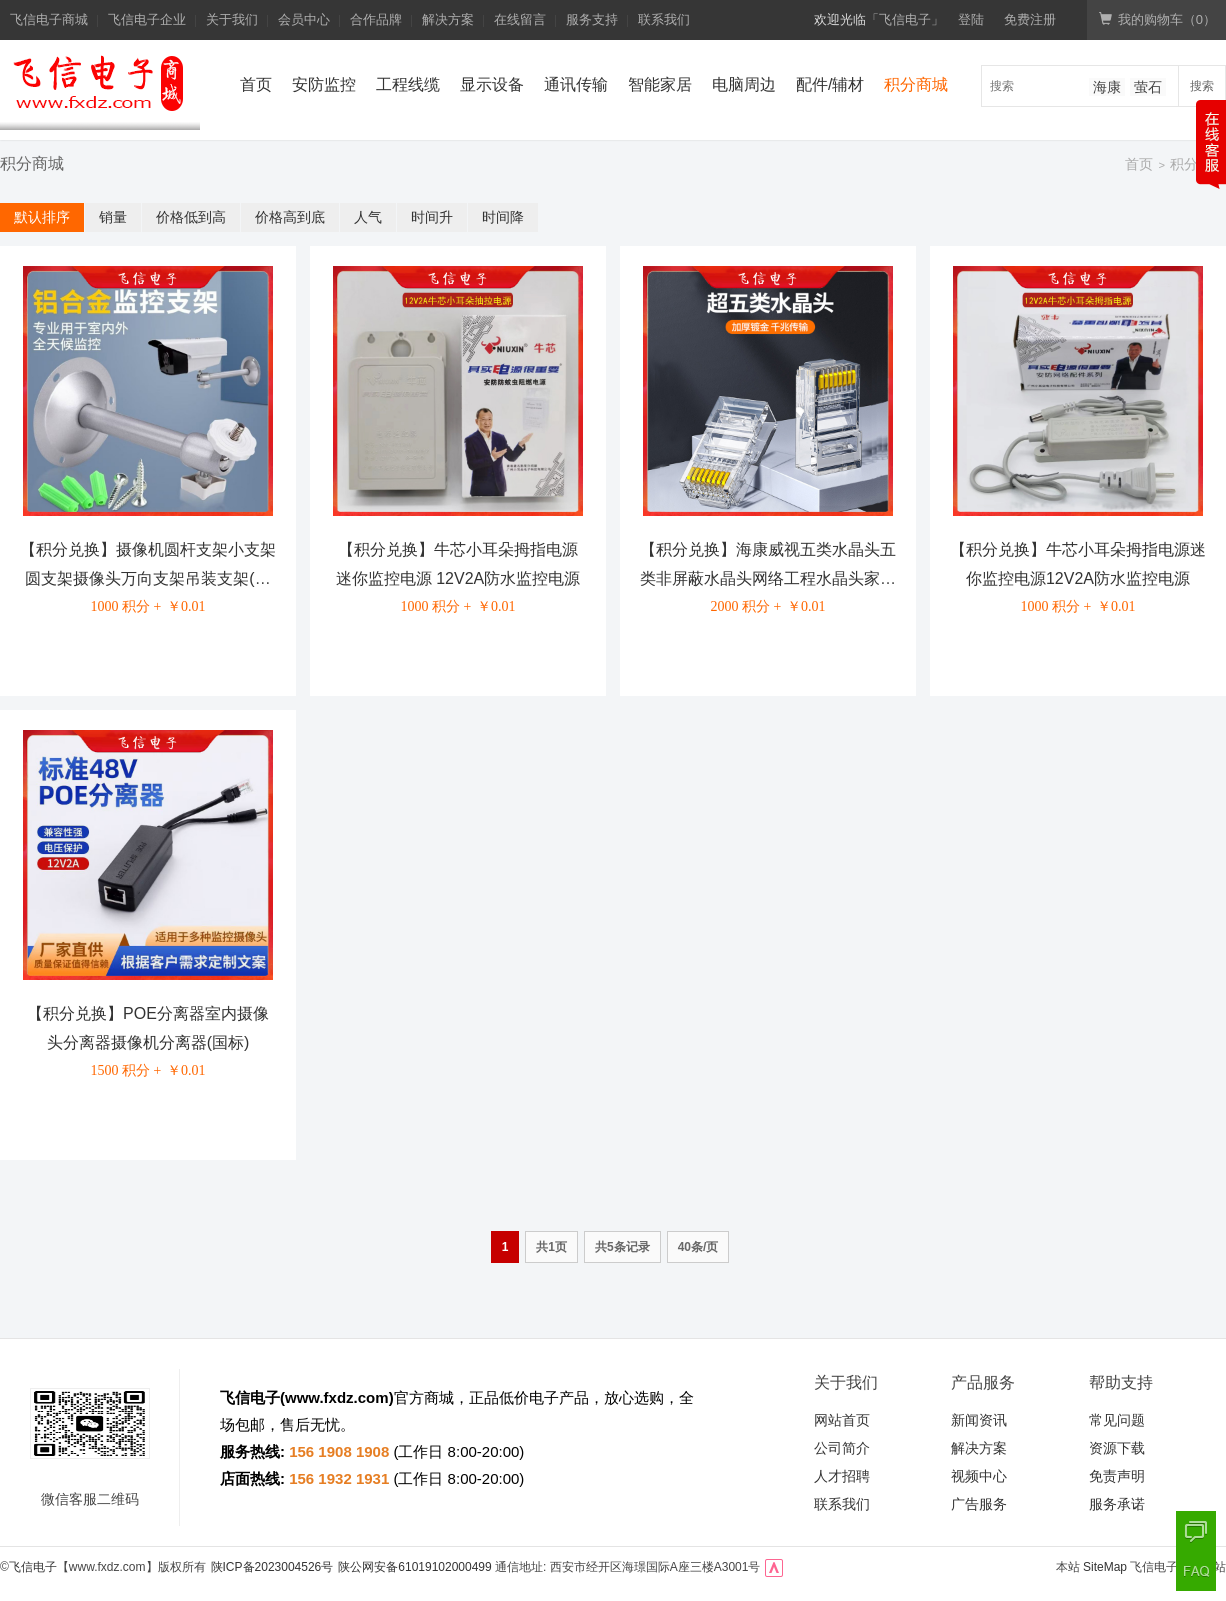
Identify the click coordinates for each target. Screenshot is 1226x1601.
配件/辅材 (830, 84)
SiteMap (1105, 1567)
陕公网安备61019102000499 (414, 1567)
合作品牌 (376, 19)
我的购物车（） (1157, 19)
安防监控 (324, 84)
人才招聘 (842, 1476)
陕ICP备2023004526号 (272, 1567)
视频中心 (979, 1476)
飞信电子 (33, 1567)
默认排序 (42, 217)
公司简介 (842, 1448)
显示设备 (492, 84)
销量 (113, 217)
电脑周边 (744, 84)
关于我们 (232, 19)
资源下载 (1117, 1448)
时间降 (503, 217)
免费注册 (1030, 19)
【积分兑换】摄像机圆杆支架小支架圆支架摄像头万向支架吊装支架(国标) (148, 578)
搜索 (1202, 86)
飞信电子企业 (147, 19)
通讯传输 (576, 84)
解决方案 (448, 19)
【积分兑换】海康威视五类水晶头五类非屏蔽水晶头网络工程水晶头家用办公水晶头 (768, 578)
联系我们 (664, 19)
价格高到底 (290, 217)
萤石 (1148, 87)
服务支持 (592, 19)
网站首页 (842, 1420)
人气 (368, 217)
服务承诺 (1117, 1504)
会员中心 (304, 19)
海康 (1107, 87)
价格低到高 (191, 217)
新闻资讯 (979, 1420)
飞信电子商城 (49, 19)
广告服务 (979, 1504)
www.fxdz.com (337, 1397)
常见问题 (1117, 1420)
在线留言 (520, 19)
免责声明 (1117, 1476)
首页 (256, 84)
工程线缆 (408, 84)
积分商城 (916, 84)
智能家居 (660, 84)
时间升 (432, 217)
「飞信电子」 (905, 19)
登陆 (971, 19)
